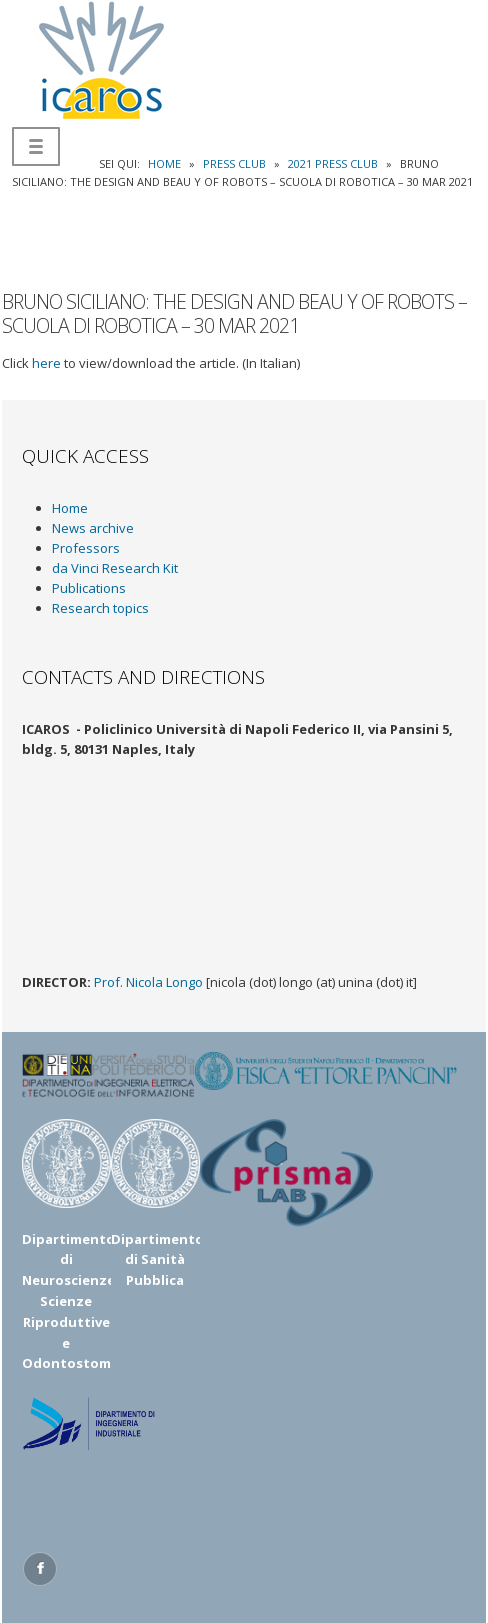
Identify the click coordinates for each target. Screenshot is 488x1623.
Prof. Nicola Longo (148, 982)
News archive (93, 528)
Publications (89, 588)
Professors (86, 548)
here (46, 363)
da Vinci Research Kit (115, 568)
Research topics (100, 608)
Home (70, 508)
